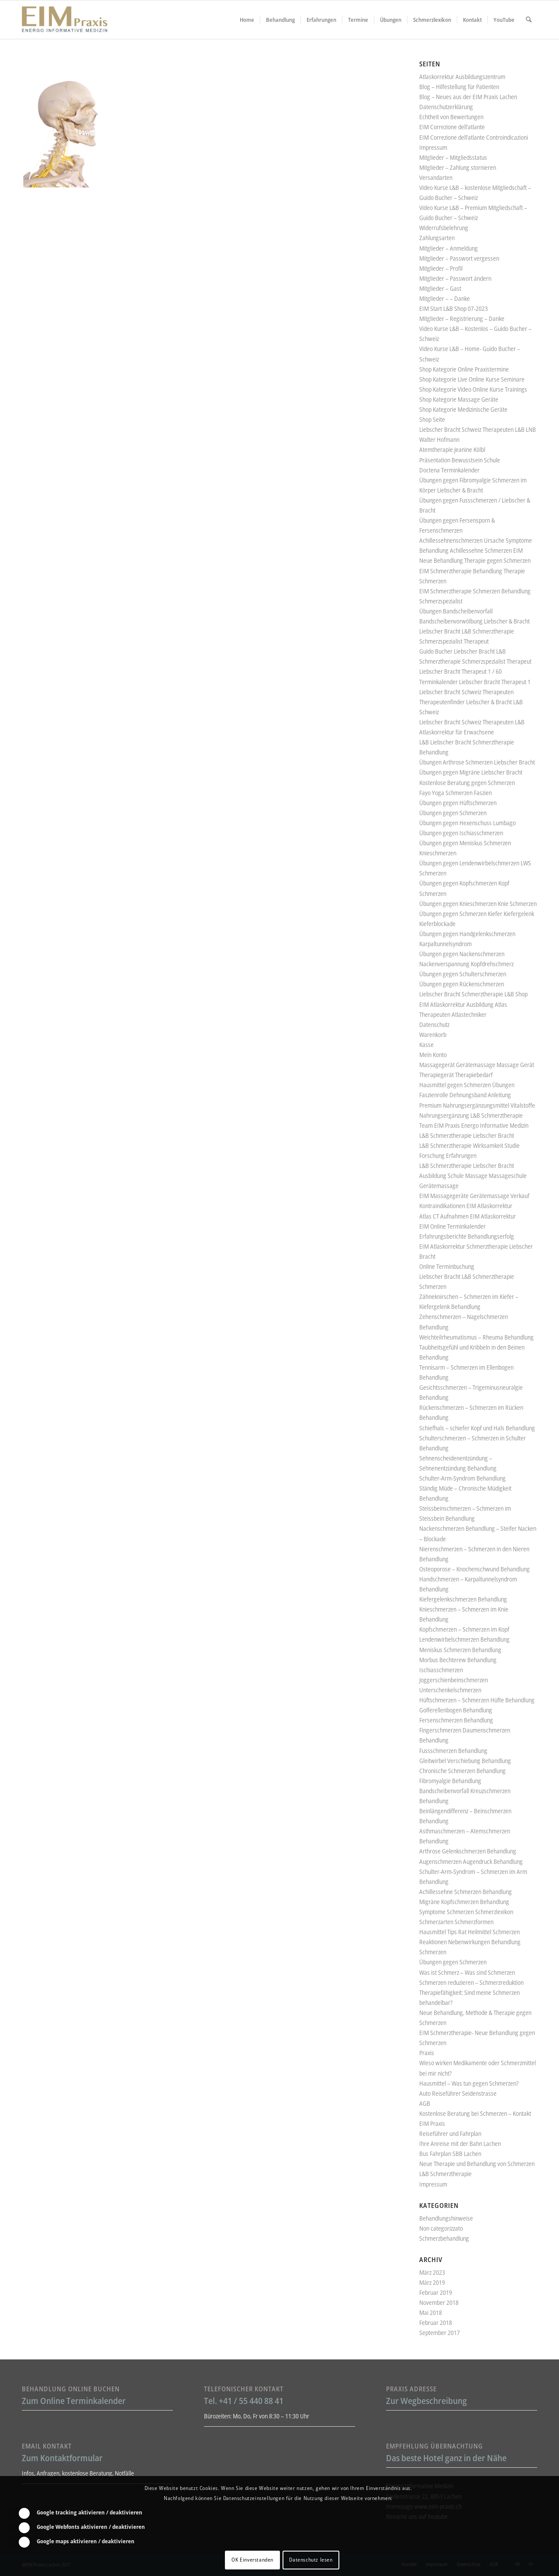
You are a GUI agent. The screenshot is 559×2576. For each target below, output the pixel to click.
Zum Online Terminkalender (74, 2401)
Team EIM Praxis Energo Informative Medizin (473, 1125)
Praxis (426, 2053)
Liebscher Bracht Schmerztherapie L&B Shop (473, 994)
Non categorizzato (441, 2228)
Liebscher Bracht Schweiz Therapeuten (466, 692)
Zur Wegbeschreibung (426, 2401)
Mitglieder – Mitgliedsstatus (453, 157)
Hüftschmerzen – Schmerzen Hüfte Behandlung (477, 1700)
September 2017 (439, 2332)
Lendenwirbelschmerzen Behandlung (464, 1639)
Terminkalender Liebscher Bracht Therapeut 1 (475, 682)
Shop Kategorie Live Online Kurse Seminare (471, 379)
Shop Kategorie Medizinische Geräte (463, 409)
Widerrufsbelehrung (443, 228)
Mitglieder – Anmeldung (448, 248)
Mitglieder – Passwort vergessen (459, 258)
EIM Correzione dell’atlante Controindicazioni (473, 137)
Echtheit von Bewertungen (451, 117)
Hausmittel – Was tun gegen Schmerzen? (468, 2083)
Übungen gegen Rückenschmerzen (461, 984)
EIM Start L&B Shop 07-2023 (453, 308)
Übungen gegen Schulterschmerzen (462, 974)
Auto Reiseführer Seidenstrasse (458, 2093)
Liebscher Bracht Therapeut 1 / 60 (460, 671)
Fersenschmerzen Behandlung (456, 1720)
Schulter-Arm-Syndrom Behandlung (462, 1478)
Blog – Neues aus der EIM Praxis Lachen (468, 97)
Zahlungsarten (437, 238)
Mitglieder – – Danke (444, 298)
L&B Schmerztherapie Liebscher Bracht (466, 1135)
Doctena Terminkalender (449, 470)
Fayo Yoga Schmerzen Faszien (455, 793)
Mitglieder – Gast (440, 288)
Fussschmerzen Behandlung (453, 1750)
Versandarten (435, 177)
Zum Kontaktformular (62, 2458)
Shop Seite (432, 419)
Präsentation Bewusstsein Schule (459, 460)
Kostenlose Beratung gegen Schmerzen (467, 782)
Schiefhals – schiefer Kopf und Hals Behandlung (477, 1428)
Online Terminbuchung (446, 1266)
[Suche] (528, 19)
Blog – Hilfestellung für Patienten (459, 87)
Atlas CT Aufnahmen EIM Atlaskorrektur (467, 1216)
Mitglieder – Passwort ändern (455, 278)
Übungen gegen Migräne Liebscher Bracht (470, 772)
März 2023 (432, 2272)
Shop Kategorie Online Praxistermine (464, 369)
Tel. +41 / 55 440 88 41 (243, 2401)
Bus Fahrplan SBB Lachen (450, 2153)
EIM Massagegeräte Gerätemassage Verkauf (474, 1196)
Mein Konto (433, 1054)
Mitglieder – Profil (440, 268)
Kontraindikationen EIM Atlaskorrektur (465, 1206)
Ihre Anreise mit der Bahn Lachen (460, 2143)
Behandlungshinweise (446, 2218)
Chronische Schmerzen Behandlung (462, 1771)
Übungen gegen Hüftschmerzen (458, 803)
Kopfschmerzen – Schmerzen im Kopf (464, 1629)
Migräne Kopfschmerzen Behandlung (464, 1902)
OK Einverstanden (252, 2559)
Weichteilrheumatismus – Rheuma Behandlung (476, 1337)
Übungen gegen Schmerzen (453, 813)
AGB (424, 2103)
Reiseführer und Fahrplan (450, 2133)
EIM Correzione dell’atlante (452, 127)
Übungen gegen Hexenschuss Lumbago (467, 823)
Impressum (433, 147)
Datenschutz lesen (310, 2559)
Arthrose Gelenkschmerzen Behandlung (467, 1851)
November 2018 (439, 2302)
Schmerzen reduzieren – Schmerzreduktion (471, 1982)
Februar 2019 (435, 2292)
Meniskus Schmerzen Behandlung (460, 1650)
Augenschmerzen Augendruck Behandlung (471, 1861)
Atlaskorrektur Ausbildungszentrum (462, 76)
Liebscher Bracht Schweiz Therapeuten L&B (471, 722)
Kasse (426, 1044)
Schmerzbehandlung (444, 2238)
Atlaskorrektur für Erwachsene (456, 732)
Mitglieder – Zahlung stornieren (457, 167)
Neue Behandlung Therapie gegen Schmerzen (475, 560)
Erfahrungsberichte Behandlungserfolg (466, 1236)
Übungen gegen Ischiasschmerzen (461, 833)
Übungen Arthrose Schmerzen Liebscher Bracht (477, 762)
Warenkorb (432, 1034)
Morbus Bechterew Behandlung (458, 1660)
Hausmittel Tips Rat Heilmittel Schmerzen (469, 1932)
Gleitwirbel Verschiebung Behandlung (465, 1760)
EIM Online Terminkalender (452, 1226)
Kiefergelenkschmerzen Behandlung (463, 1599)
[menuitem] (247, 19)
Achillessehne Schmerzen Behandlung (465, 1891)
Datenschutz (434, 1024)
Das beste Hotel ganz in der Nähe (446, 2458)
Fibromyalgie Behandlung (450, 1781)
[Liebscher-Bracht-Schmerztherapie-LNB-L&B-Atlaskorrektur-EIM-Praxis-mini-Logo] (64, 19)
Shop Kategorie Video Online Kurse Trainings (473, 389)
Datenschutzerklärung (446, 107)
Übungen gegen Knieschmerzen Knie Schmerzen (478, 903)
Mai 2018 (430, 2312)
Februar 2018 (435, 2322)
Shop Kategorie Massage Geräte (458, 399)
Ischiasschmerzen (441, 1670)
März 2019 (432, 2282)
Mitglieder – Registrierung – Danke (461, 318)
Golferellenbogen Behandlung (455, 1710)
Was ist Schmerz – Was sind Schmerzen (467, 1972)
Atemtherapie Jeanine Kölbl (452, 449)
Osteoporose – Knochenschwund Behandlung (474, 1569)
